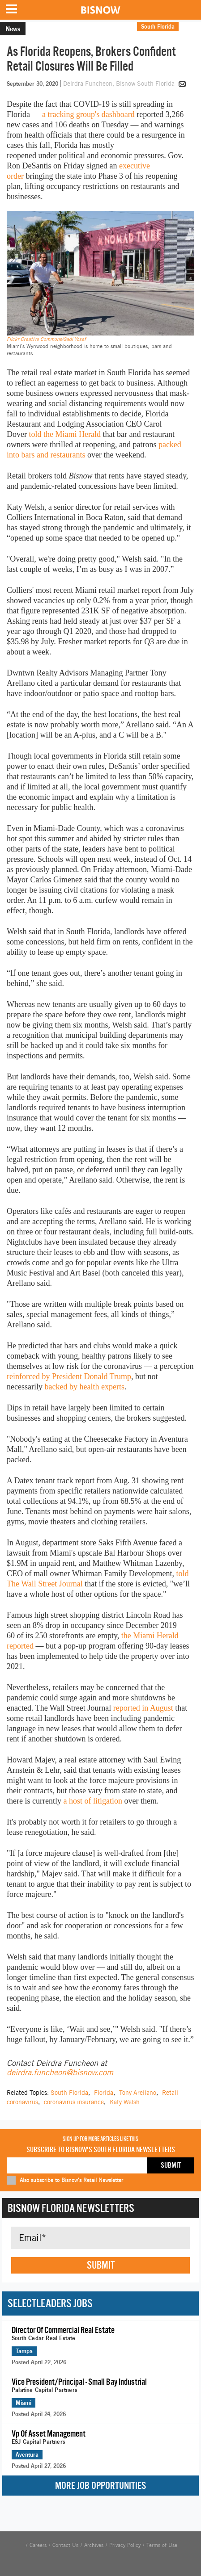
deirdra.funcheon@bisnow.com (60, 2072)
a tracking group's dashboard (88, 114)
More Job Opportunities (100, 2485)
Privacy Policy (125, 2545)
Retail (190, 26)
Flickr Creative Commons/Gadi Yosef (46, 339)
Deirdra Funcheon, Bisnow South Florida (119, 83)
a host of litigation (92, 1800)
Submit (101, 2265)
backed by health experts (84, 1386)
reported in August (143, 1707)
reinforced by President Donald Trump (69, 1376)
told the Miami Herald (64, 434)
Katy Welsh (125, 2102)
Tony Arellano (137, 2092)
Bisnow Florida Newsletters (71, 2208)
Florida (103, 2092)
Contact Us (65, 2545)
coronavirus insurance (74, 2102)
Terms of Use (161, 2545)
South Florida (158, 26)
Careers (38, 2545)
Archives (93, 2545)
